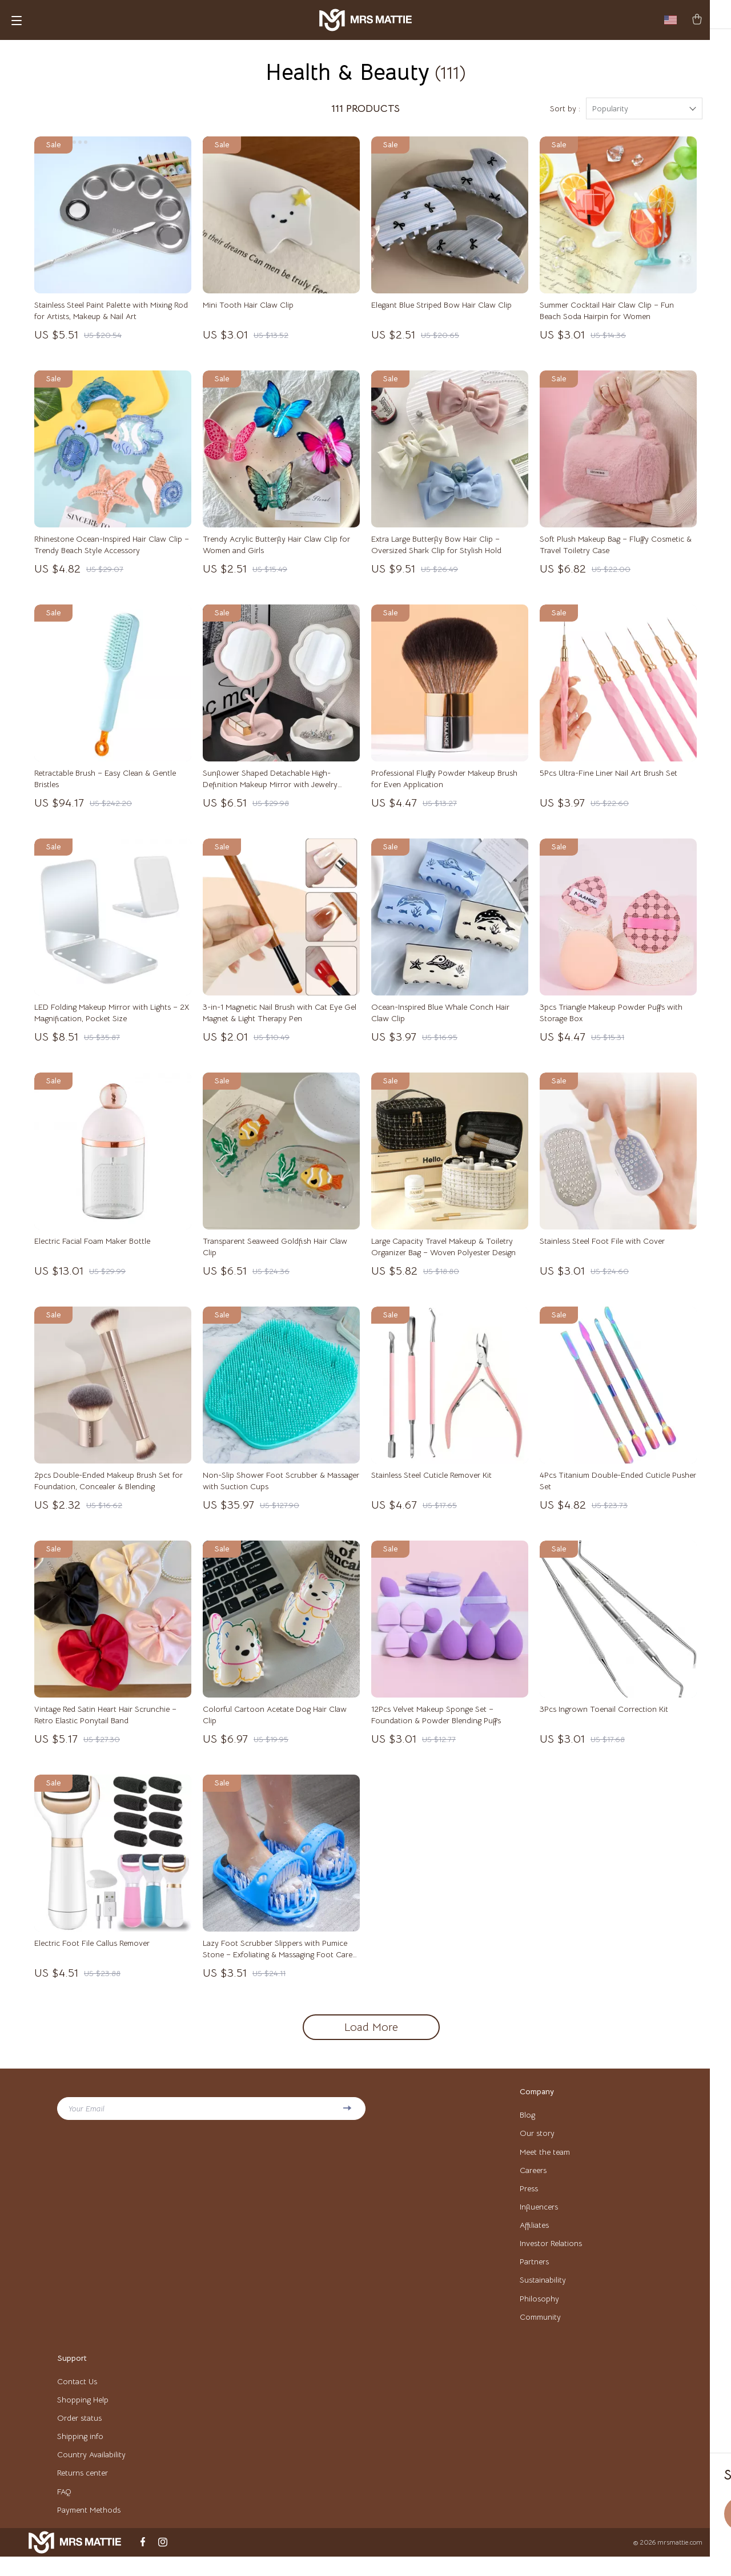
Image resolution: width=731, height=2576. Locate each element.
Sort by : (565, 118)
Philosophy (539, 2313)
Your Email (87, 2118)
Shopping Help (83, 2415)
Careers (533, 2181)
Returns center (82, 2491)
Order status (79, 2434)
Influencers (539, 2219)
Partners (534, 2275)
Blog (527, 2124)
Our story (537, 2143)
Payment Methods (89, 2528)
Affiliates (534, 2237)
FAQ (64, 2510)
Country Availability (91, 2472)
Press (529, 2200)
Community (540, 2332)
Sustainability (543, 2294)
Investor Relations (551, 2256)
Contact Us (77, 2397)
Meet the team (545, 2162)
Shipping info (80, 2453)
